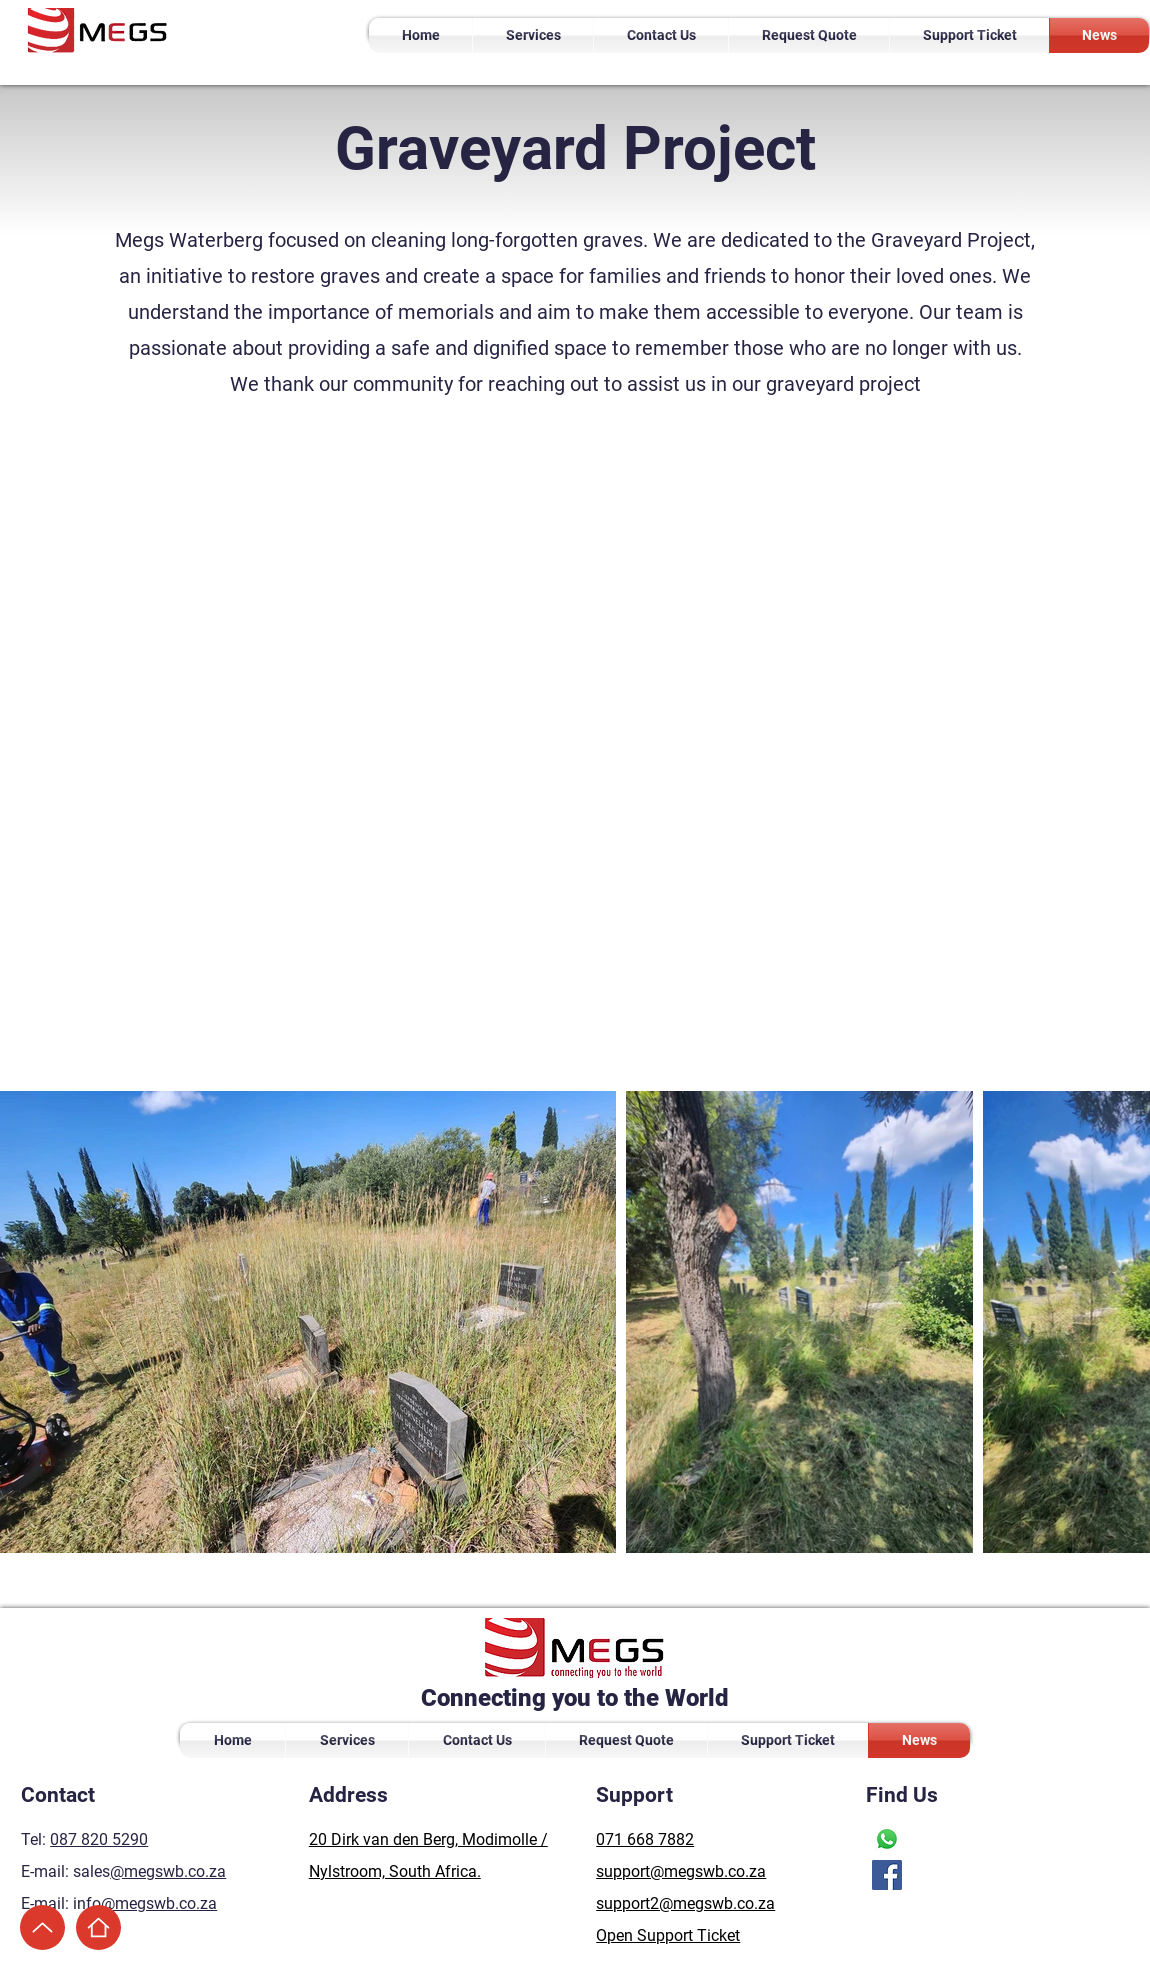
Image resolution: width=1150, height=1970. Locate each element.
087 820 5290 (99, 1839)
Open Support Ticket (668, 1935)
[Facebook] (887, 1875)
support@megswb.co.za (681, 1871)
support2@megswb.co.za (685, 1903)
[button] (533, 35)
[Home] (98, 1927)
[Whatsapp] (887, 1839)
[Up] (42, 1927)
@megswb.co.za (168, 1871)
